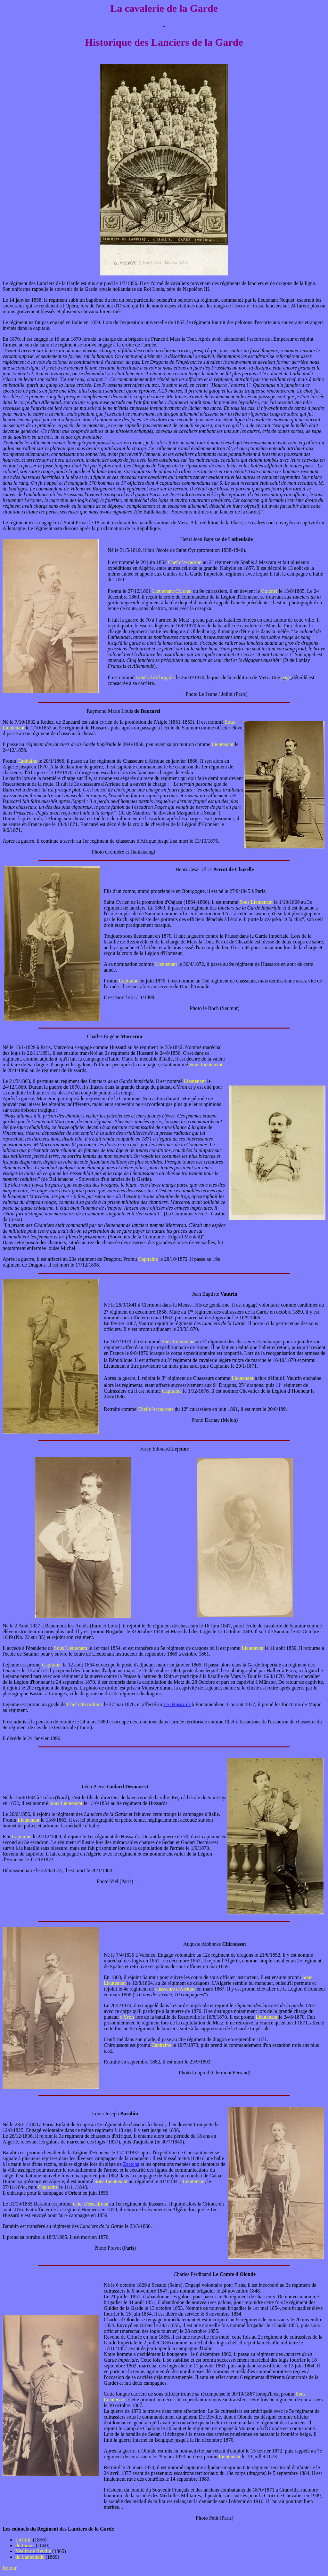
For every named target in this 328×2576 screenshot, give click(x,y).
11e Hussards (177, 1704)
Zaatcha (131, 2164)
